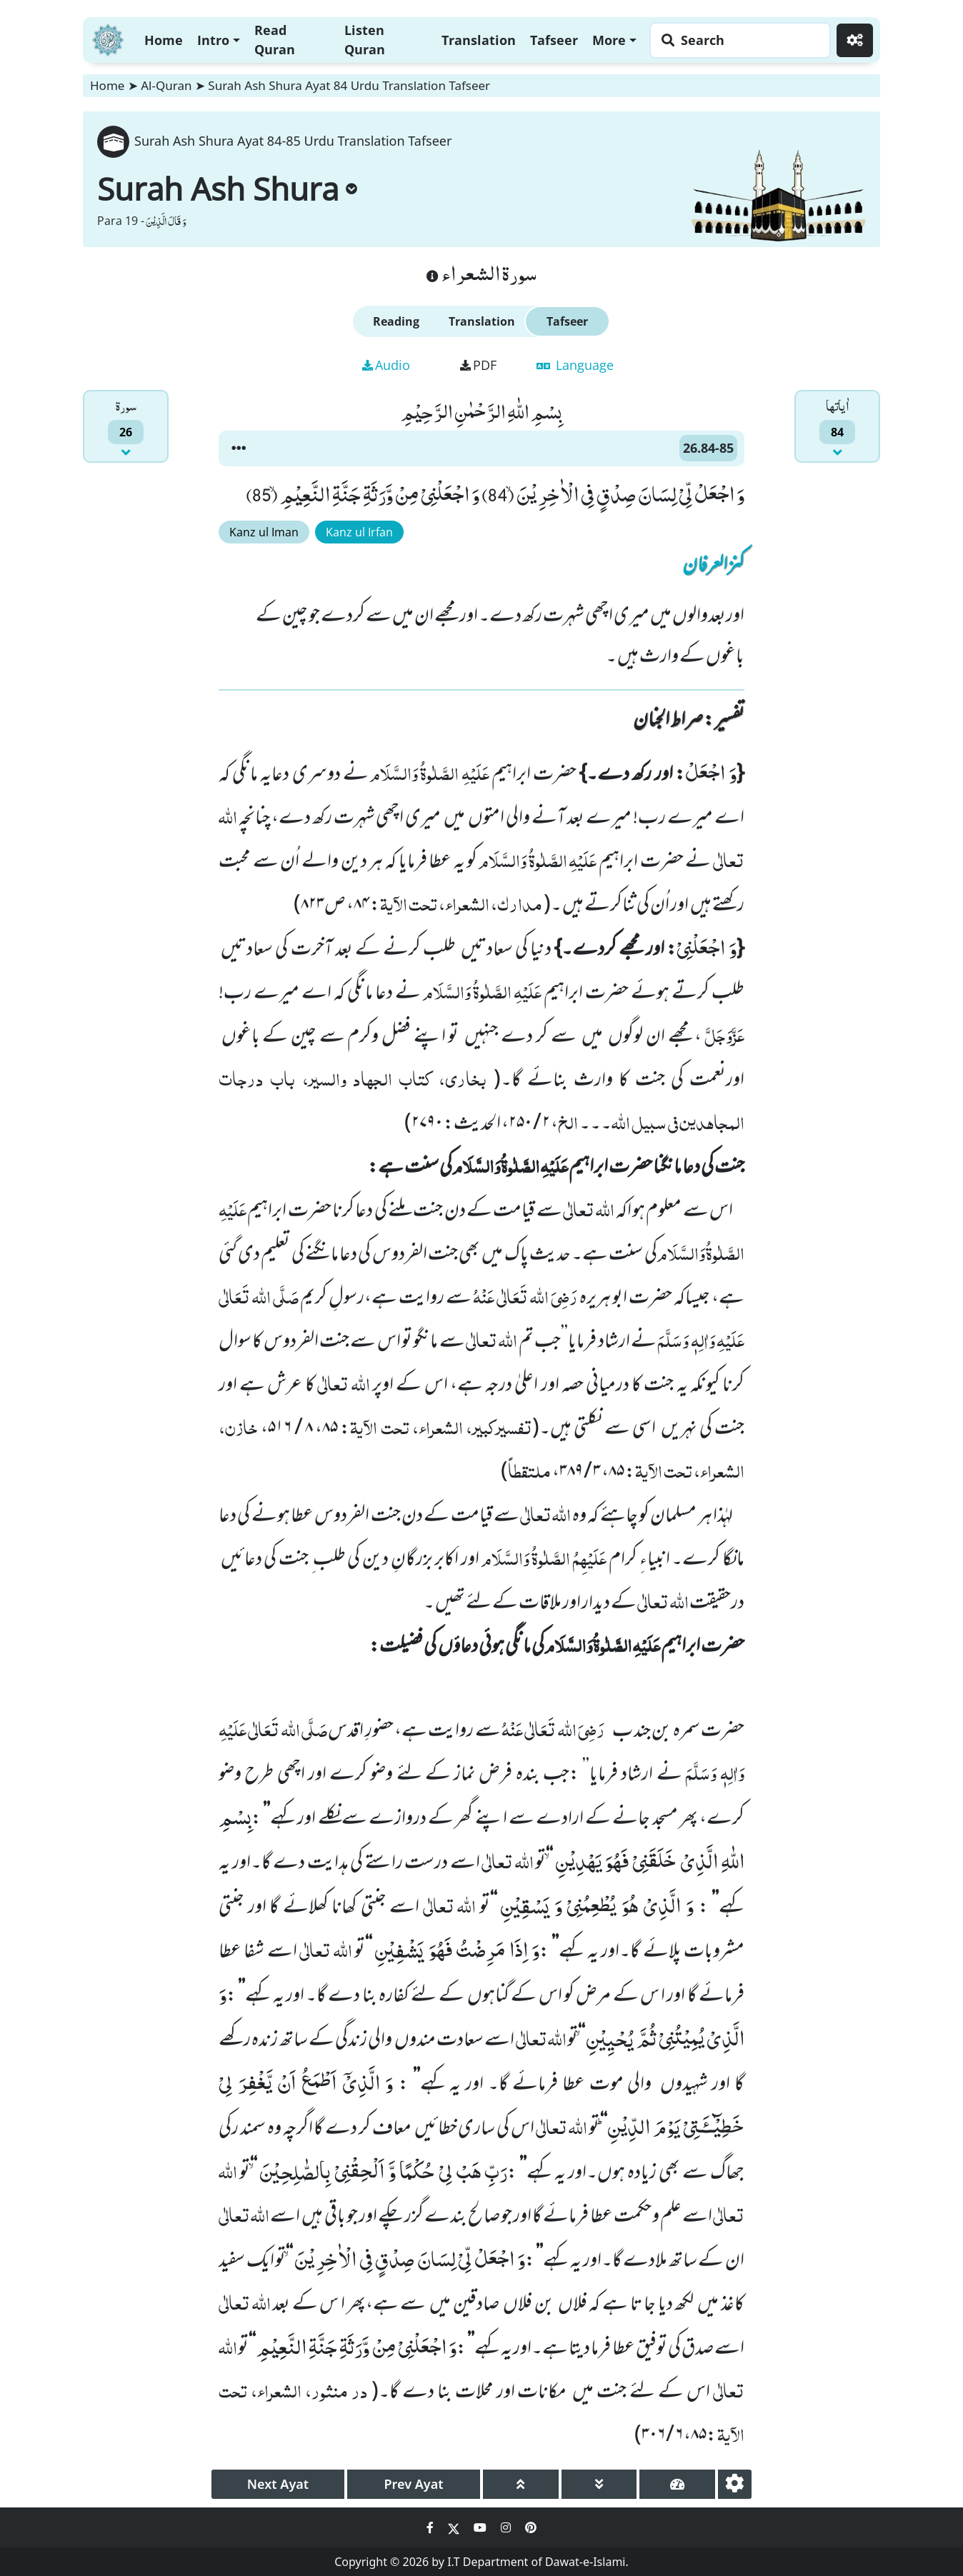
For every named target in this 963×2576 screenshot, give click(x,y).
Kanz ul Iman (264, 532)
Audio (386, 365)
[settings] (735, 2484)
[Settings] (855, 40)
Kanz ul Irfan (359, 532)
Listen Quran (364, 39)
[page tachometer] (677, 2484)
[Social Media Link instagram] (507, 2527)
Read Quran (274, 39)
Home (163, 40)
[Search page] (736, 40)
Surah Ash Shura (227, 188)
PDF (478, 365)
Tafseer (554, 40)
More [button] (609, 40)
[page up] (521, 2484)
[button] (238, 448)
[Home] (108, 38)
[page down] (599, 2484)
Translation (478, 40)
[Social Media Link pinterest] (531, 2527)
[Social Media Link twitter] (455, 2527)
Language (575, 365)
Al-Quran (166, 85)
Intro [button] (213, 40)
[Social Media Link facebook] (431, 2527)
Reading (396, 321)
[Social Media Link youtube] (481, 2527)
